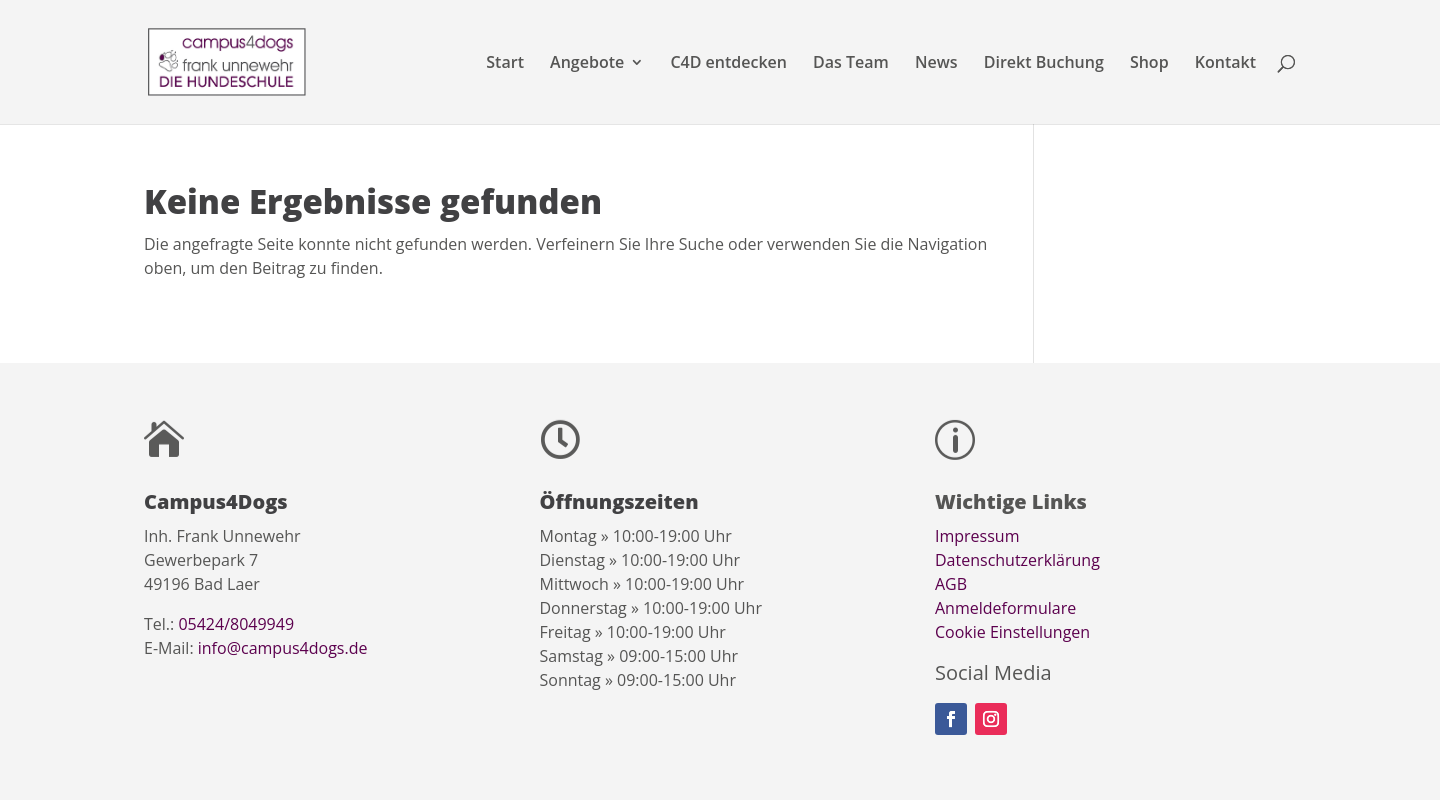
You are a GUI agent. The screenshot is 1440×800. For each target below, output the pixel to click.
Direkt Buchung (1044, 64)
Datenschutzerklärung (1017, 560)
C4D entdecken (728, 64)
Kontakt (1225, 64)
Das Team (851, 64)
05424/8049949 (236, 624)
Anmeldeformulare (1005, 608)
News (936, 64)
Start (505, 64)
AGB (951, 584)
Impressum (977, 536)
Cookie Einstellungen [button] (1012, 632)
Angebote (587, 64)
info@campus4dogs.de (283, 648)
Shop (1149, 64)
